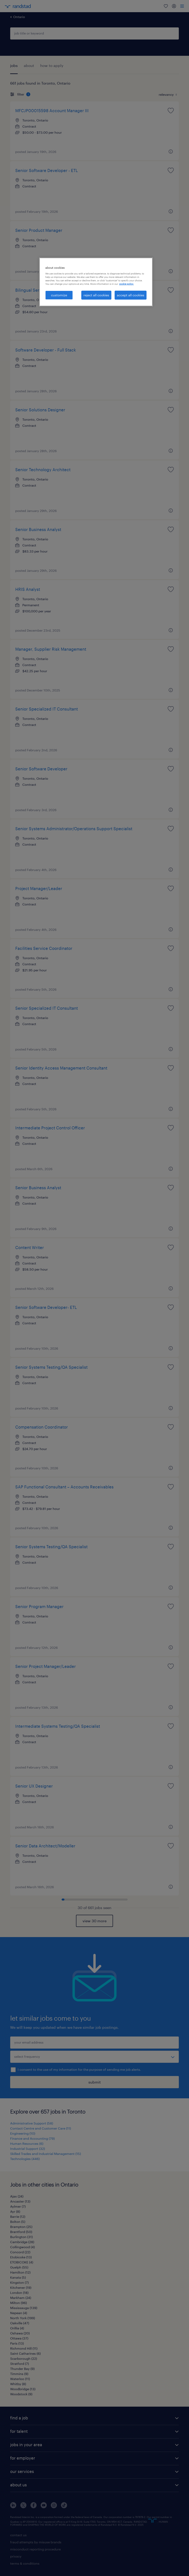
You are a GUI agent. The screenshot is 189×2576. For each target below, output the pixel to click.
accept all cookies (130, 295)
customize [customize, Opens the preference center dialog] (59, 295)
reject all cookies (96, 295)
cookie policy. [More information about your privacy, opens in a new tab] (126, 284)
